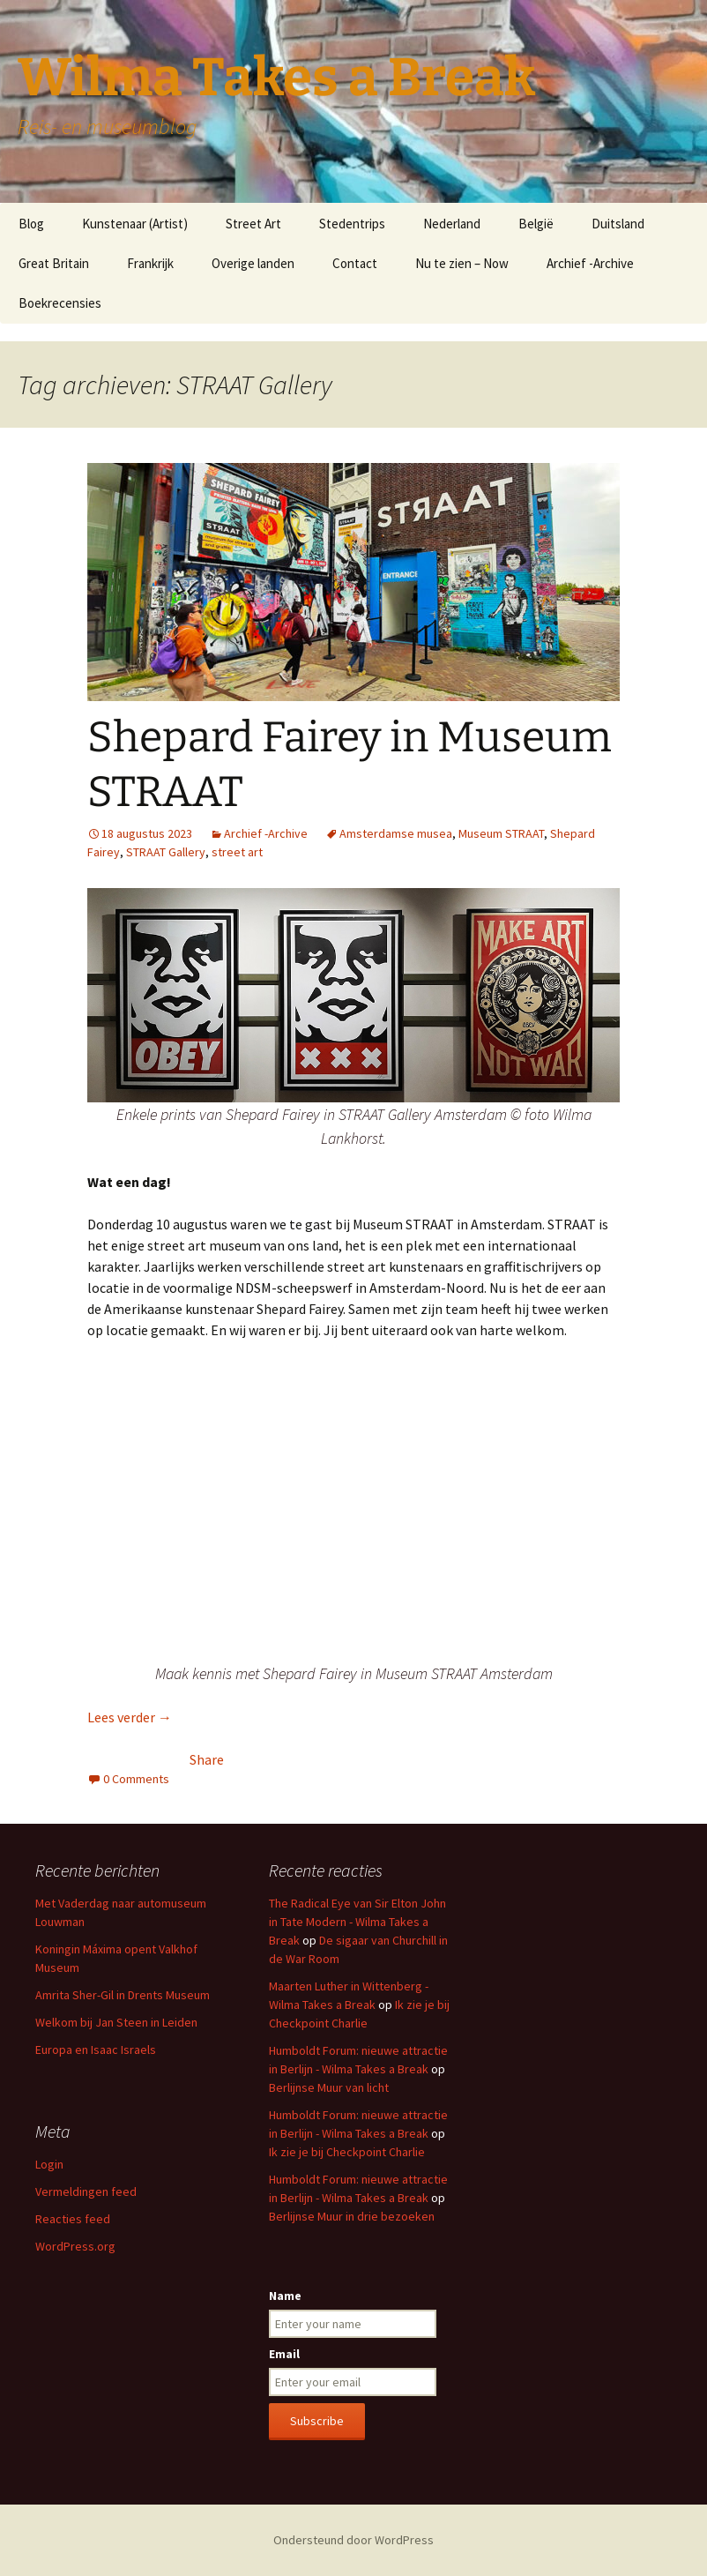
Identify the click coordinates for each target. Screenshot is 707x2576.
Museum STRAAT (501, 833)
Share (207, 1759)
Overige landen (253, 263)
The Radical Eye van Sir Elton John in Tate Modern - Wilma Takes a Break (357, 1921)
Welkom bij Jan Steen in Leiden (116, 2022)
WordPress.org (75, 2246)
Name (285, 2295)
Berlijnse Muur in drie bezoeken (352, 2216)
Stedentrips (352, 223)
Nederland (451, 223)
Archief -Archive (590, 263)
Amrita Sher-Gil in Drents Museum (122, 1995)
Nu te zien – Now (462, 263)
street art (237, 852)
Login (49, 2164)
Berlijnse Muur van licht (329, 2087)
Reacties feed (72, 2219)
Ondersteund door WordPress (353, 2540)
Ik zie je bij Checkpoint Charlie (347, 2152)
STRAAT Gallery (165, 852)
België (536, 223)
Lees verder (129, 1717)
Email (284, 2354)
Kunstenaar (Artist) (135, 223)
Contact (354, 263)
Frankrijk (150, 263)
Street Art (253, 223)
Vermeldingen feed (86, 2191)
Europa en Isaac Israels (95, 2049)
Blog (31, 223)
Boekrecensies (60, 303)
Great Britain (54, 263)
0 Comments (136, 1779)
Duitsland (618, 223)
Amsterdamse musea (395, 833)
